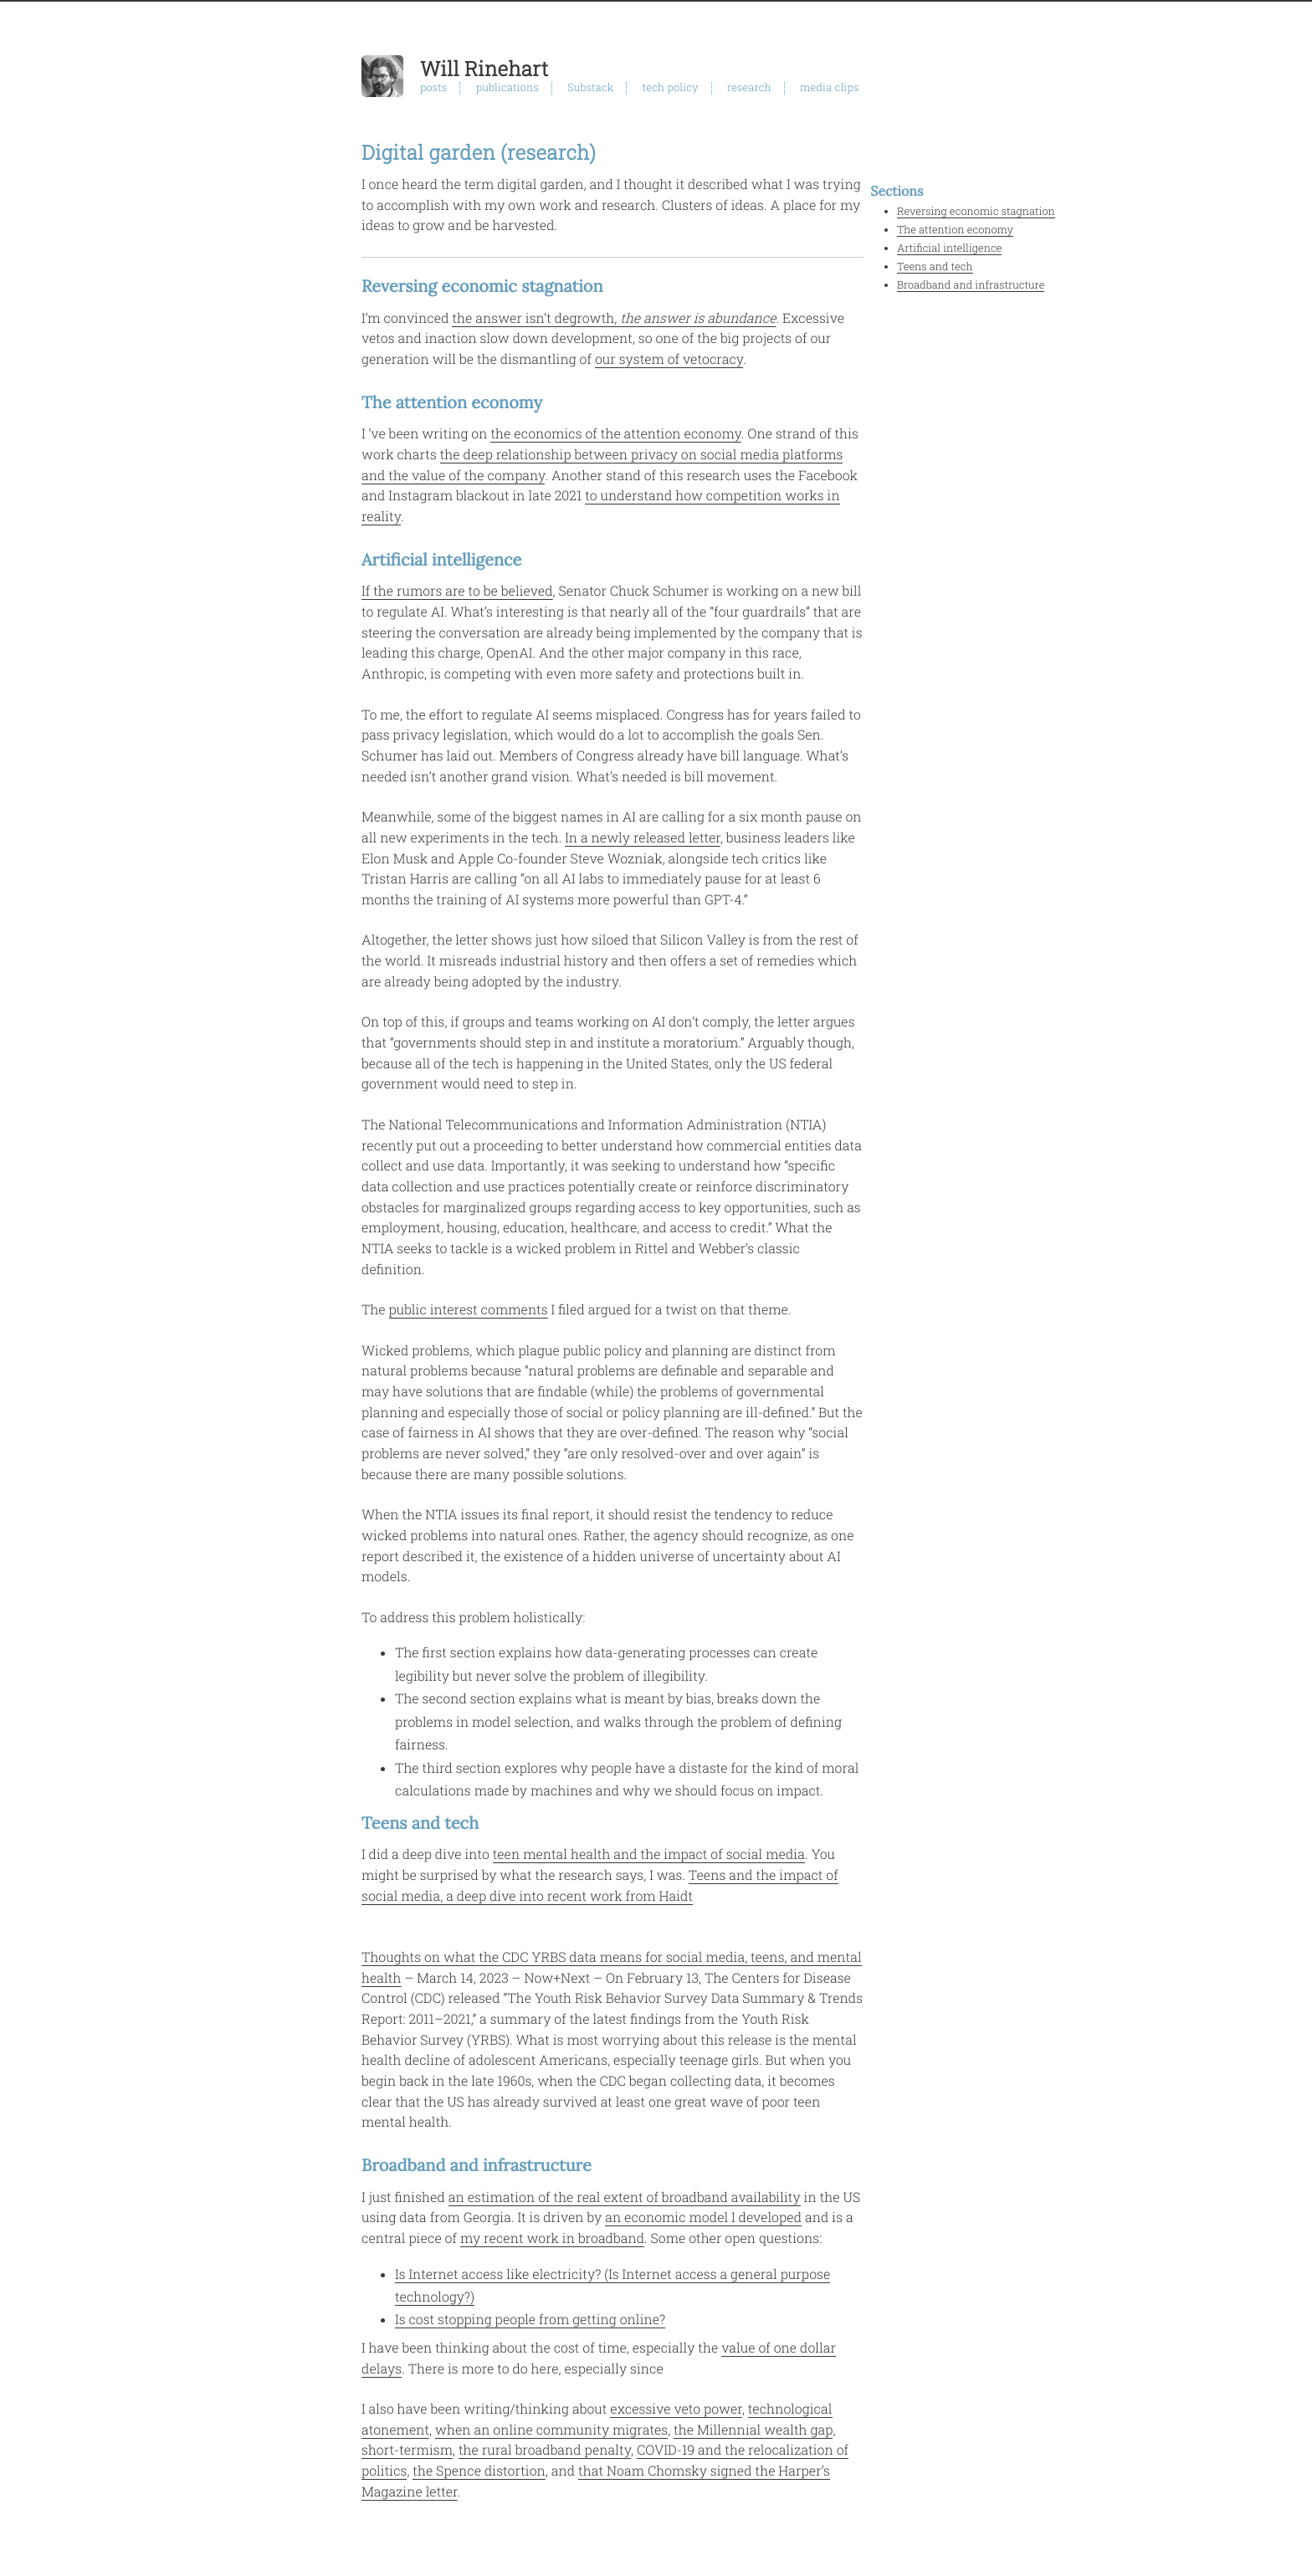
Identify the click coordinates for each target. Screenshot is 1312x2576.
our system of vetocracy (669, 359)
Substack (590, 88)
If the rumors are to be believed (457, 591)
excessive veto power (676, 2409)
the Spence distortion (479, 2471)
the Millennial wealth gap (753, 2430)
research (749, 88)
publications (507, 88)
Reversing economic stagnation (976, 211)
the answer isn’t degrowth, (614, 318)
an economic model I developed (703, 2217)
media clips (829, 88)
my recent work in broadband (552, 2238)
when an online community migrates (551, 2430)
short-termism (407, 2450)
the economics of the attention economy (615, 434)
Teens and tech (935, 267)
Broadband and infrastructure (970, 285)
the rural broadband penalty (545, 2450)
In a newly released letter (642, 838)
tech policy (671, 88)
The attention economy (955, 230)
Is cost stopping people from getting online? (530, 2319)
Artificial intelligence (949, 248)
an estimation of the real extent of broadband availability (624, 2197)
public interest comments (468, 1310)
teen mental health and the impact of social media (649, 1854)
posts (433, 88)
